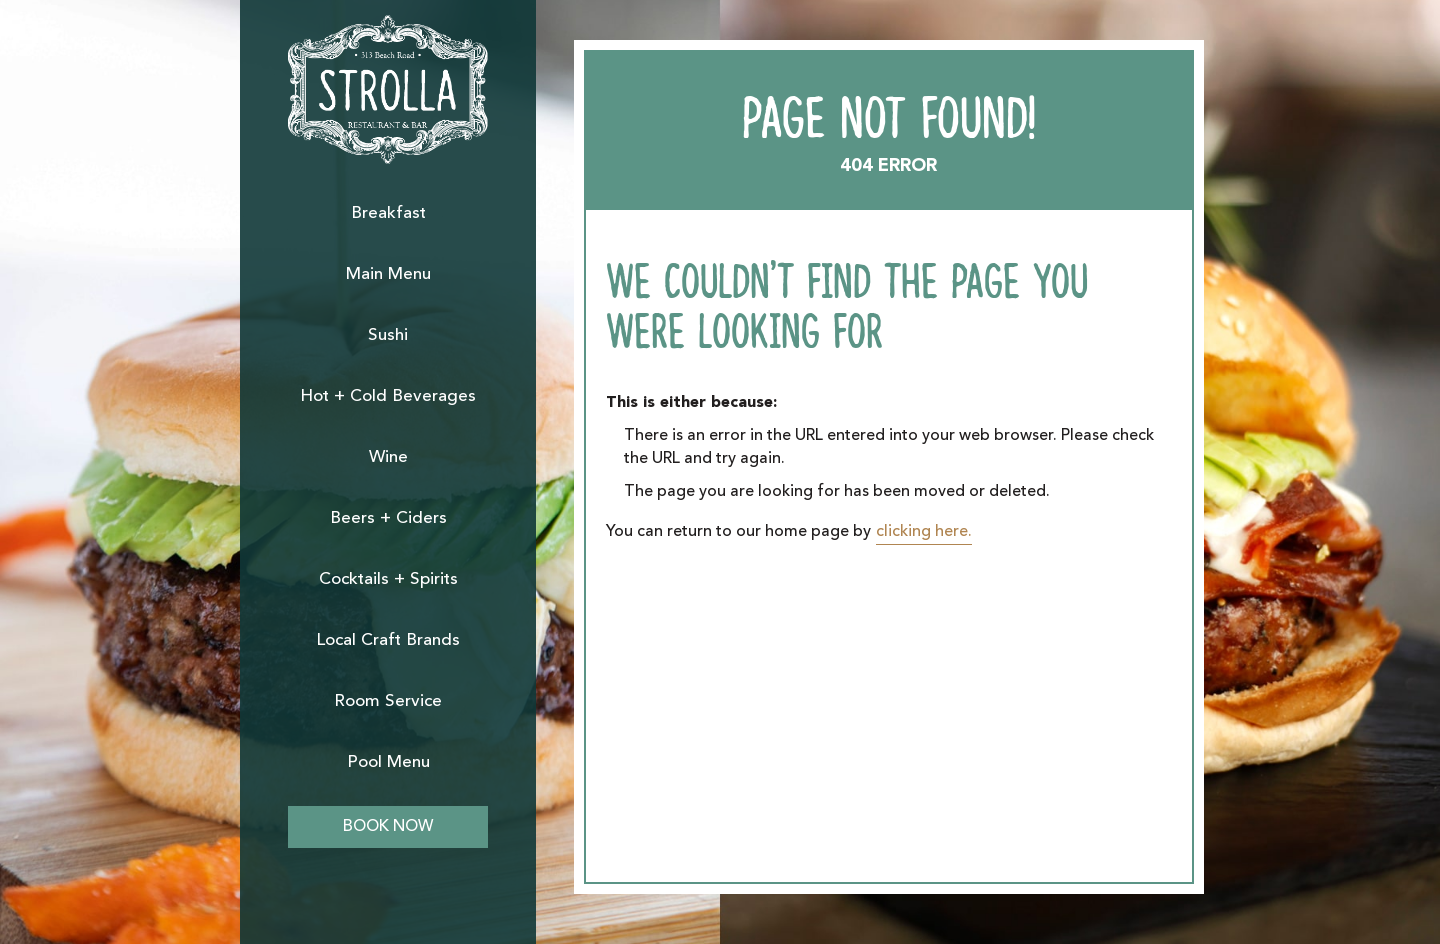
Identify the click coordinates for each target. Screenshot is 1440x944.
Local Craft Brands (388, 640)
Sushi (388, 335)
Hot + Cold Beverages (388, 396)
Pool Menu (388, 762)
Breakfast (388, 213)
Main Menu (388, 274)
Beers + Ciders (388, 518)
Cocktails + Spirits (388, 579)
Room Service (388, 701)
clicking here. (924, 532)
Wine (388, 457)
